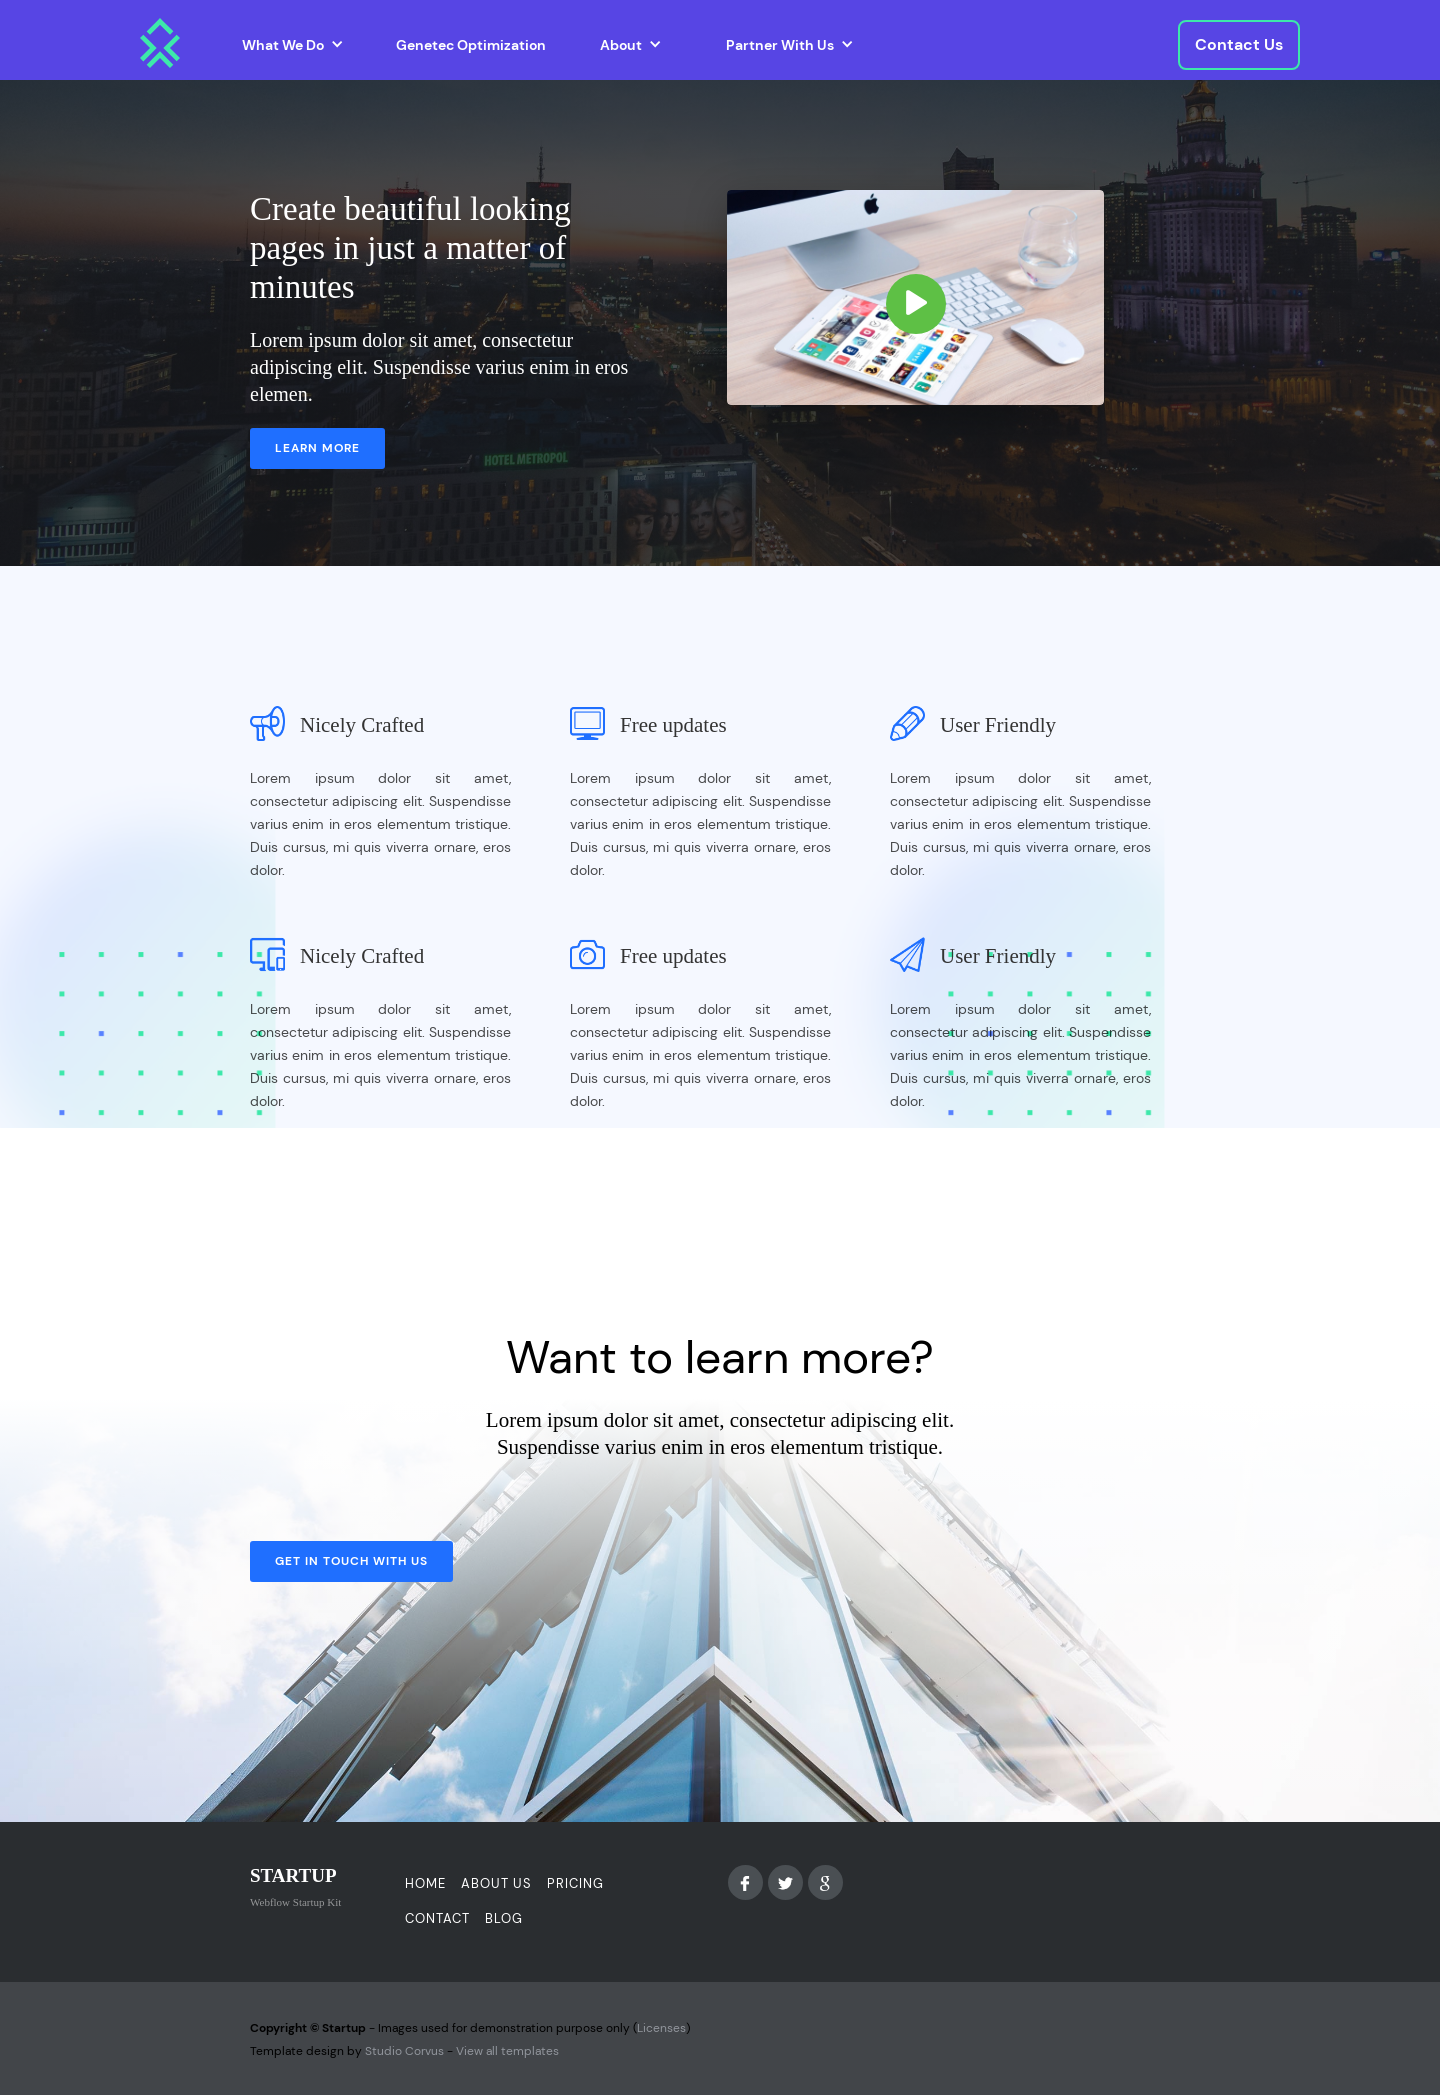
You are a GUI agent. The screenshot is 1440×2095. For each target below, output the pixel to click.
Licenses (661, 2028)
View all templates (507, 2051)
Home (425, 1883)
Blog (504, 1918)
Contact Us (1239, 44)
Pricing (575, 1883)
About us (496, 1883)
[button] (293, 45)
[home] (160, 42)
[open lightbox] (915, 297)
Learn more (317, 448)
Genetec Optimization (471, 45)
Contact (437, 1918)
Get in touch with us (351, 1561)
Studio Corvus (404, 2051)
